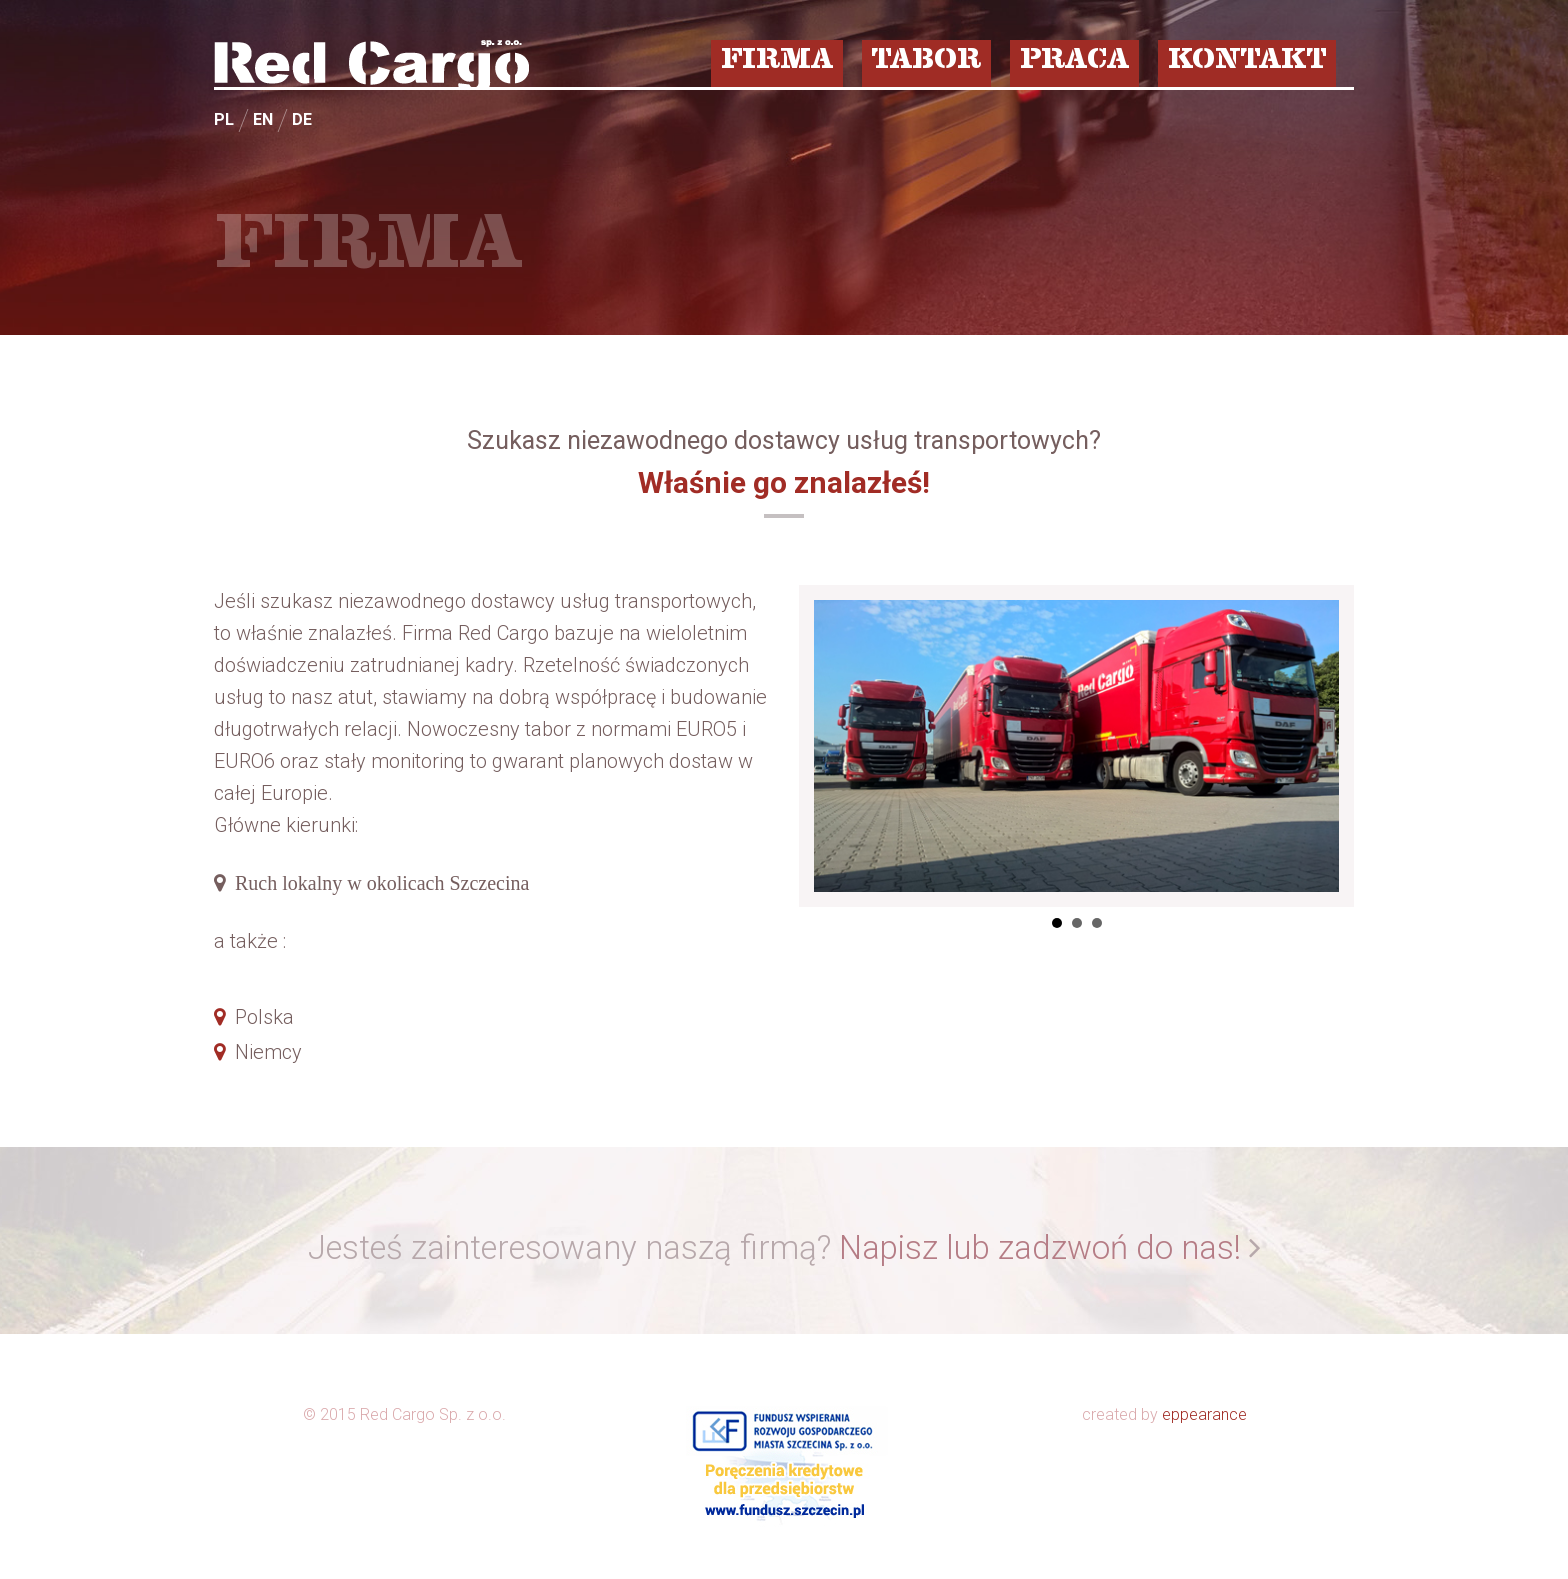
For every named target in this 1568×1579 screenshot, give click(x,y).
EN (263, 119)
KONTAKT (1247, 61)
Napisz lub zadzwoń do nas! (1040, 1247)
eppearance (1204, 1414)
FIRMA (777, 61)
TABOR (926, 61)
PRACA (1074, 61)
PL (224, 119)
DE (302, 119)
